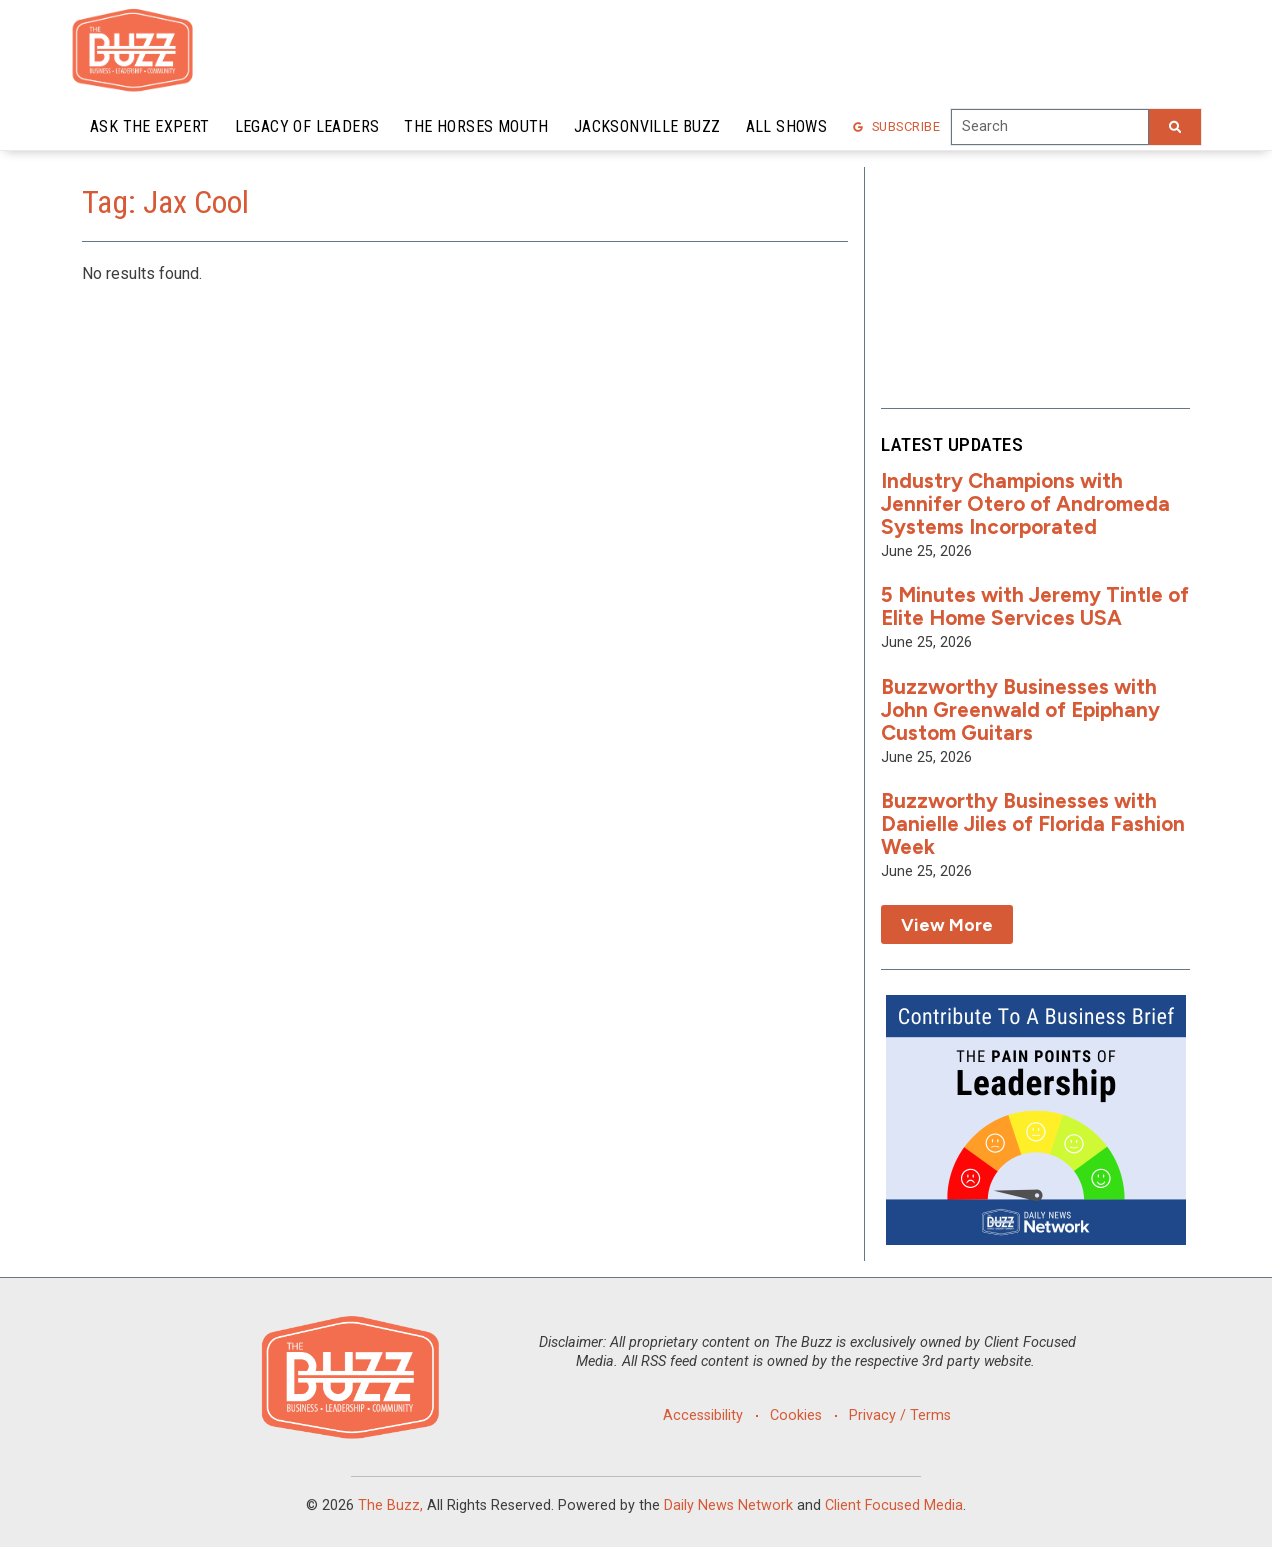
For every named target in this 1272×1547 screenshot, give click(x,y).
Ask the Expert (150, 126)
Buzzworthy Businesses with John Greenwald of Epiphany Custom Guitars (1020, 709)
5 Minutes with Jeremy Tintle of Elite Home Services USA (1035, 606)
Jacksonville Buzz (647, 126)
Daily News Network (728, 1505)
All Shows (787, 126)
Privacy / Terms (900, 1415)
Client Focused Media (894, 1505)
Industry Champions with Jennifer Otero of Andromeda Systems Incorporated (1025, 503)
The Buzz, (390, 1505)
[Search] (1175, 127)
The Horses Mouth (476, 126)
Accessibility (703, 1415)
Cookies (796, 1415)
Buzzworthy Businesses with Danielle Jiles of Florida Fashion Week (1033, 823)
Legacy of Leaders (307, 126)
